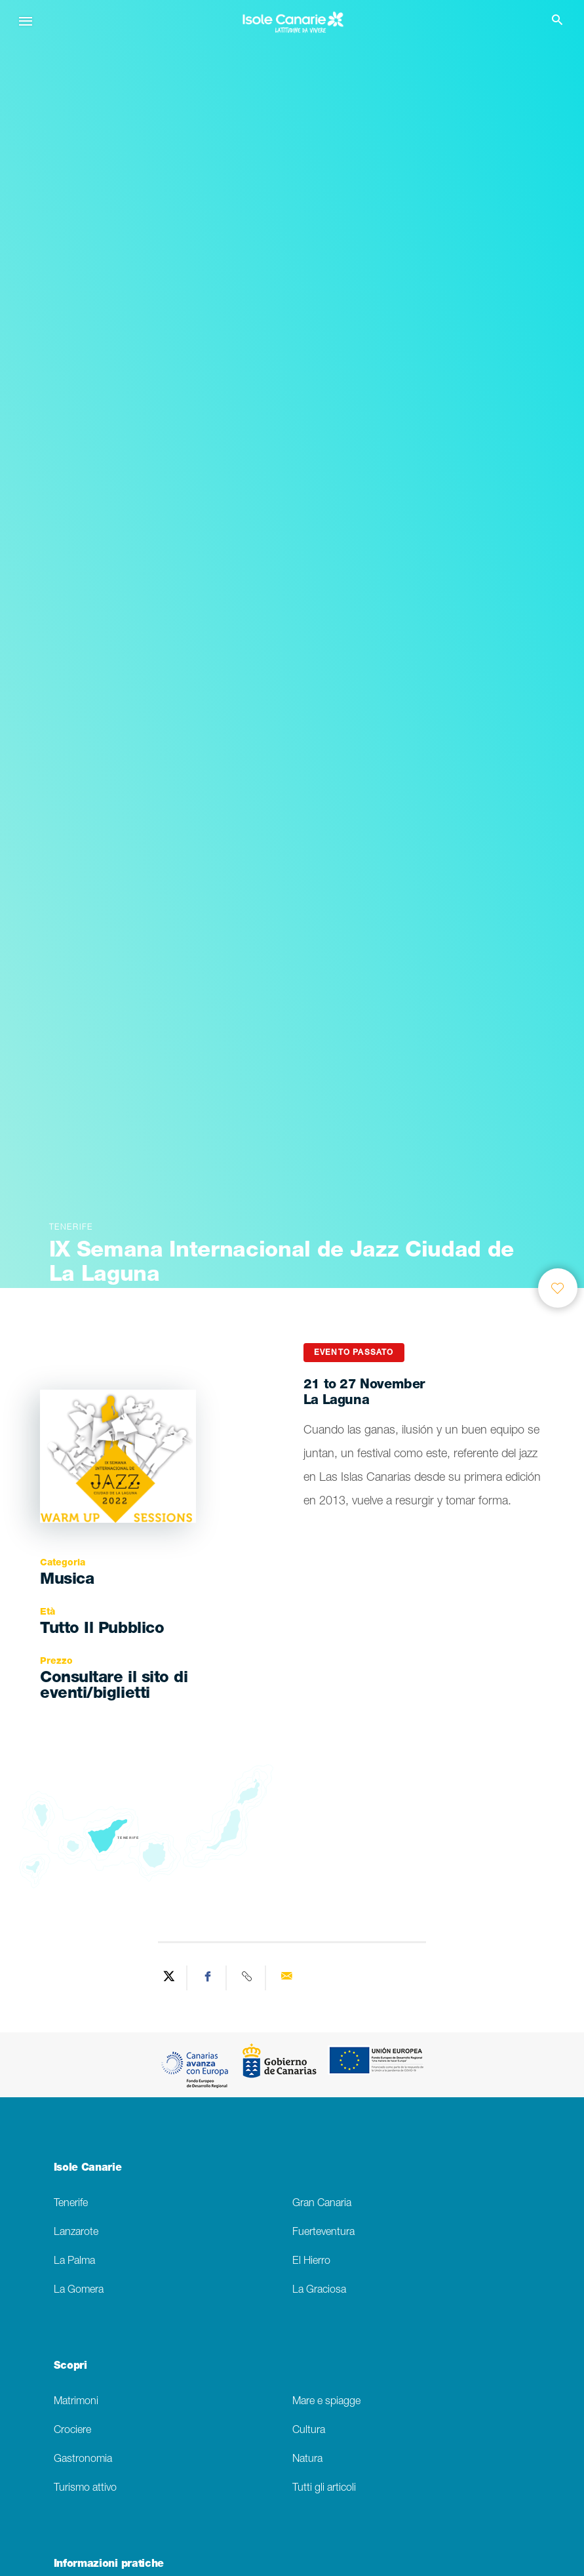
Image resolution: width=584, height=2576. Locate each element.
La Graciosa (319, 2290)
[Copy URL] (247, 1977)
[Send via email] (286, 1977)
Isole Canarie (88, 2168)
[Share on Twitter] (169, 1977)
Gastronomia (83, 2459)
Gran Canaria (321, 2203)
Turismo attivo (85, 2488)
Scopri (70, 2367)
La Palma (74, 2261)
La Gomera (79, 2290)
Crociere (72, 2430)
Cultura (308, 2430)
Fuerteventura (323, 2232)
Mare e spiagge (326, 2401)
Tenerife (71, 2203)
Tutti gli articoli (324, 2488)
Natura (307, 2459)
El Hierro (311, 2261)
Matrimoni (76, 2401)
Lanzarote (76, 2232)
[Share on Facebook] (208, 1977)
